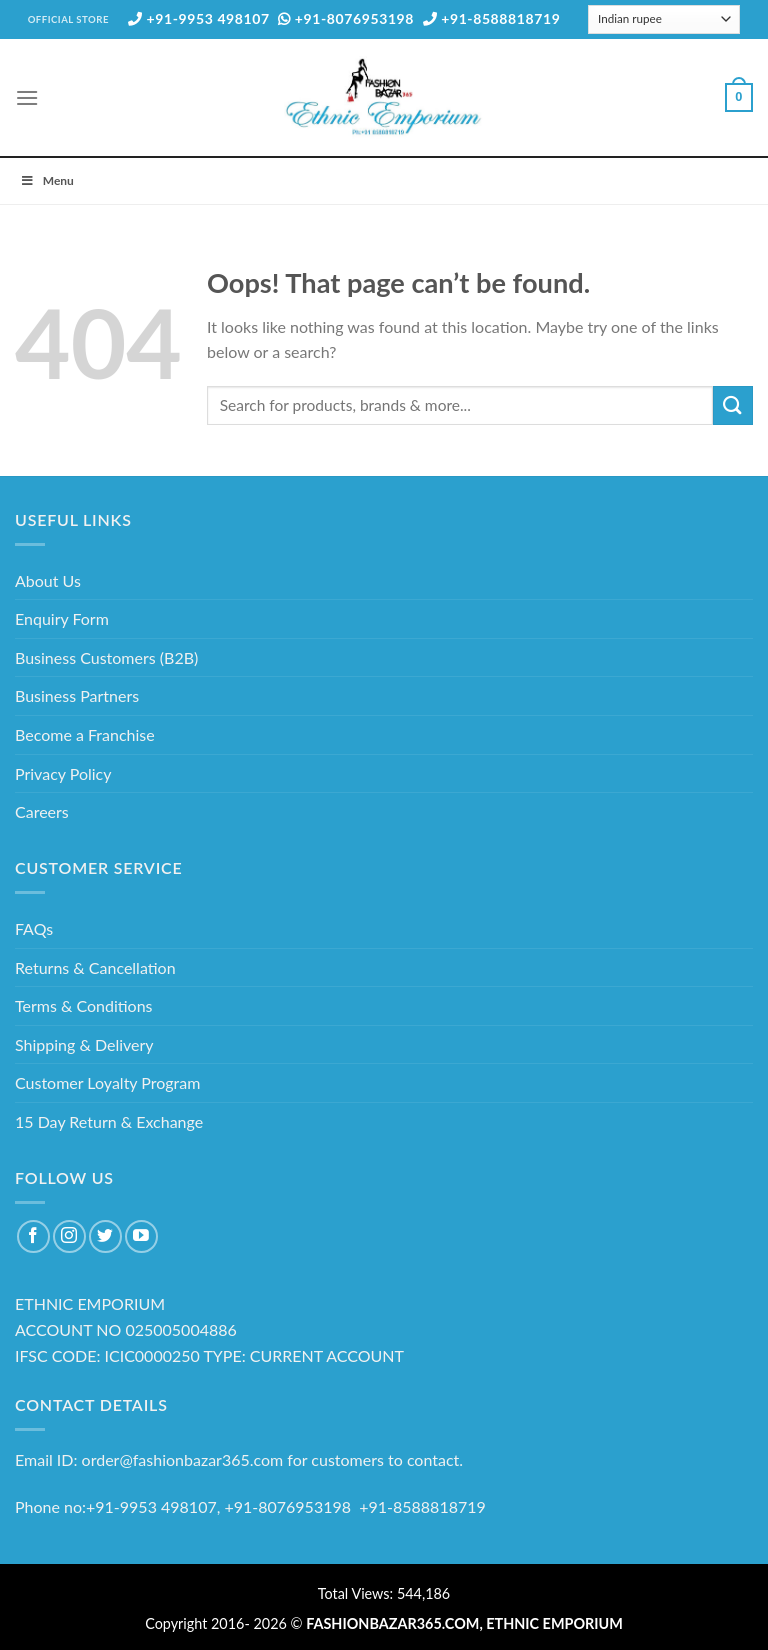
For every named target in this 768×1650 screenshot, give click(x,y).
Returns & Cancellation (95, 967)
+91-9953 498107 (199, 18)
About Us (48, 580)
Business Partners (77, 695)
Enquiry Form (62, 618)
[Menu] (27, 97)
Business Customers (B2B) (106, 657)
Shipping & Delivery (84, 1044)
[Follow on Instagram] (69, 1236)
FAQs (34, 928)
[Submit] (733, 405)
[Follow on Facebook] (33, 1236)
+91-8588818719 (492, 18)
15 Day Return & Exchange (109, 1121)
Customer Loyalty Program (107, 1082)
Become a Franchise (85, 734)
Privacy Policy (63, 773)
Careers (42, 811)
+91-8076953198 (346, 18)
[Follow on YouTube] (141, 1236)
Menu (47, 180)
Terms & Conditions (84, 1005)
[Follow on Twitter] (105, 1236)
